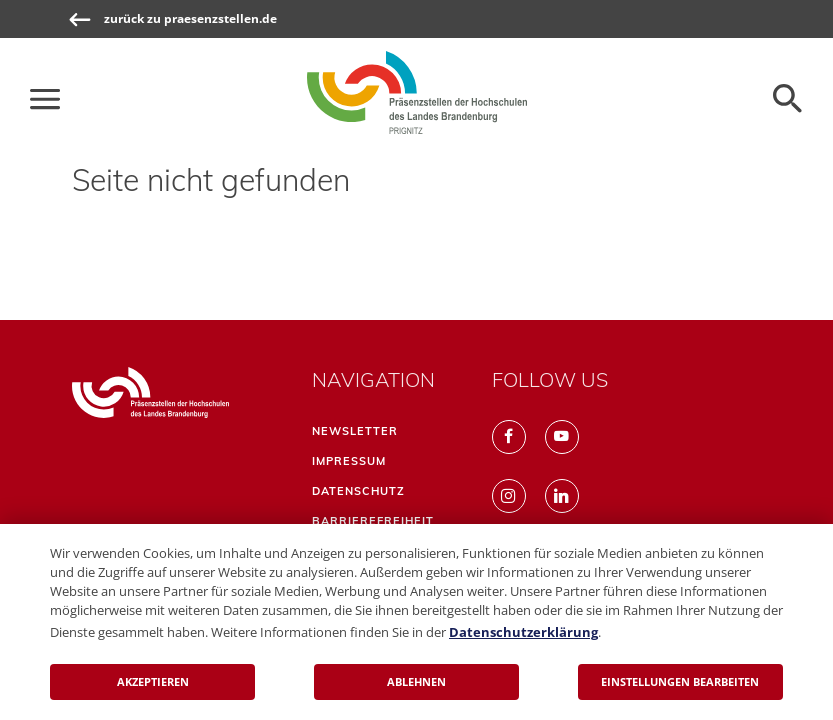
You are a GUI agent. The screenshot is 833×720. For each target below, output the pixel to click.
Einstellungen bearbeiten (680, 681)
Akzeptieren (153, 681)
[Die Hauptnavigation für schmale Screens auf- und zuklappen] (45, 99)
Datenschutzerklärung (523, 632)
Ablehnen (416, 681)
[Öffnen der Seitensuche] (788, 99)
